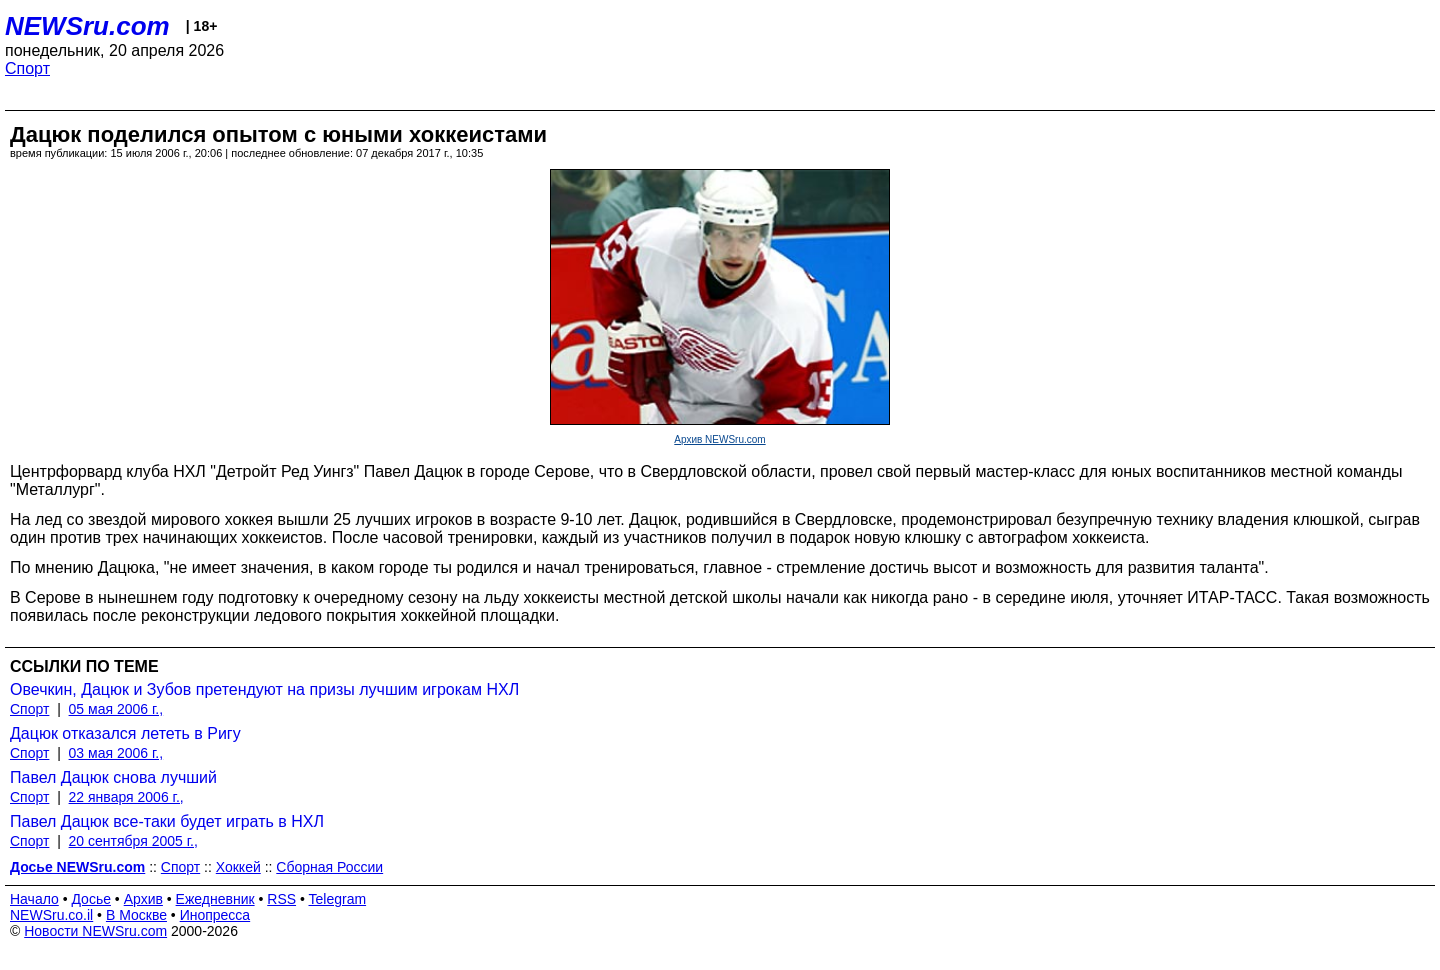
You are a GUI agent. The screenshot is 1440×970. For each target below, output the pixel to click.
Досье (91, 899)
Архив (143, 899)
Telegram (338, 899)
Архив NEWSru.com (719, 439)
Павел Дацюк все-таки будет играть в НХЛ (167, 821)
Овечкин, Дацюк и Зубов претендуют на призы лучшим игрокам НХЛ (264, 689)
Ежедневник (215, 899)
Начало (34, 899)
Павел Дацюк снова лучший (113, 777)
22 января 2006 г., (126, 797)
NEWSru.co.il (51, 915)
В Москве (136, 915)
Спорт (27, 68)
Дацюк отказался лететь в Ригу (125, 733)
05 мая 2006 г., (116, 709)
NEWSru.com (87, 26)
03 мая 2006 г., (116, 753)
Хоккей (238, 867)
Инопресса (215, 915)
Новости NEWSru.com (95, 931)
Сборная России (329, 867)
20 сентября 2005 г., (133, 841)
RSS (281, 899)
